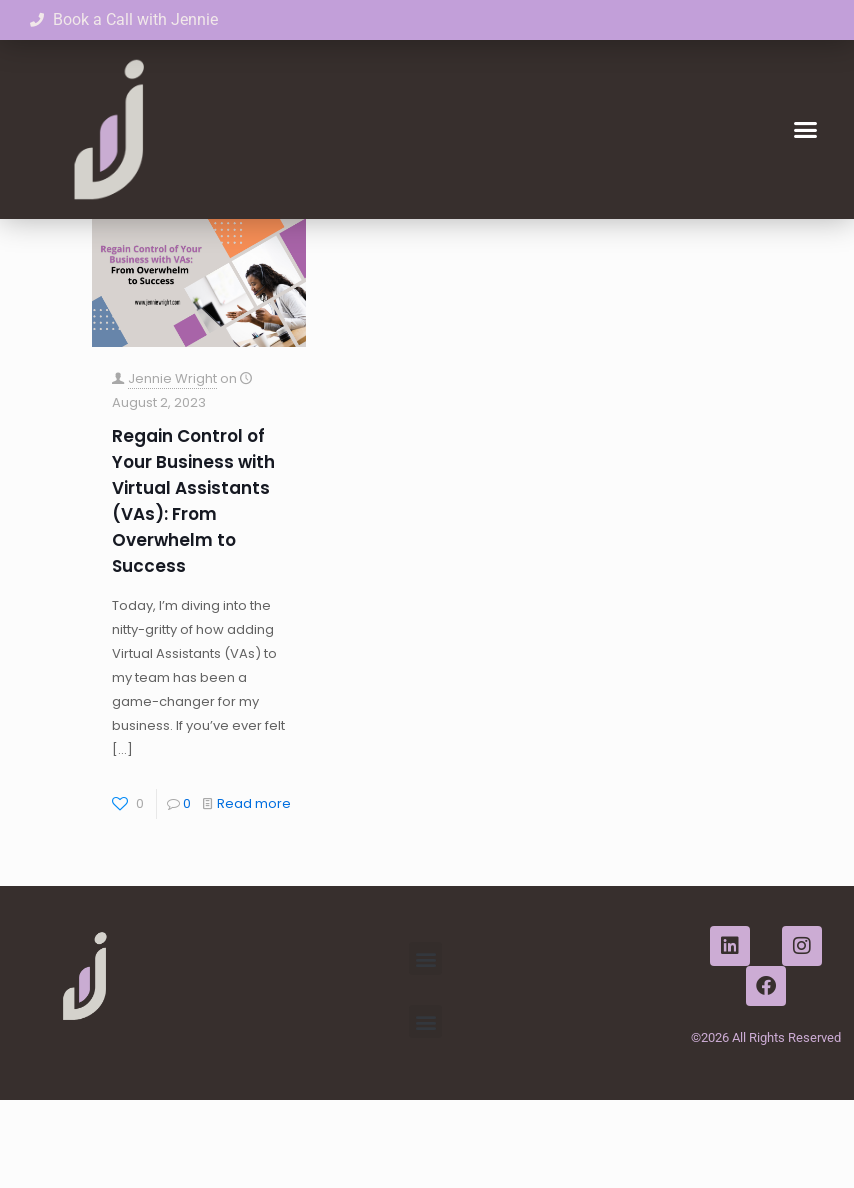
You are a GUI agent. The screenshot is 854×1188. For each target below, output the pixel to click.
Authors (388, 245)
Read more (254, 891)
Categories (200, 245)
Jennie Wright (172, 466)
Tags (300, 245)
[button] (805, 130)
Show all (735, 245)
